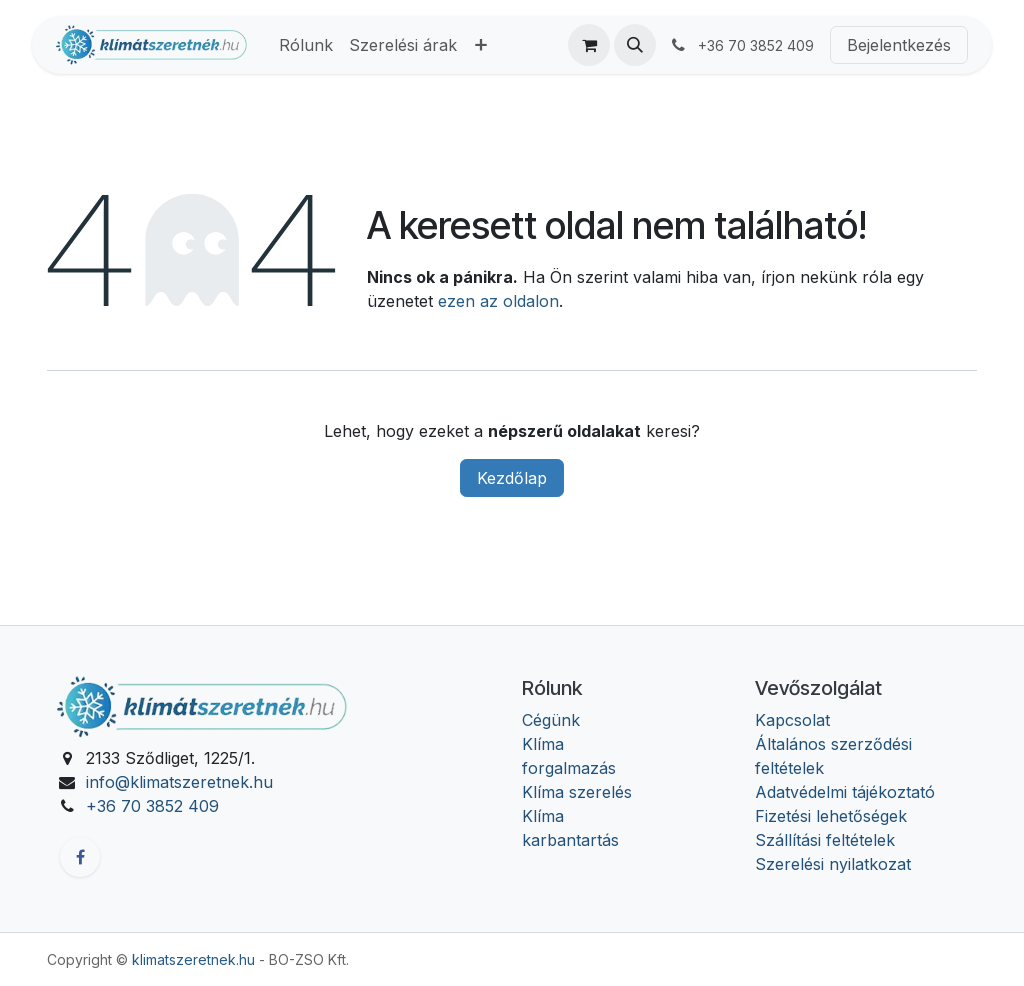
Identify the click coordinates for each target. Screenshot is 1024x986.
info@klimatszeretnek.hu (179, 782)
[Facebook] (80, 857)
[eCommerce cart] (589, 45)
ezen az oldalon (498, 301)
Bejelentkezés (899, 45)
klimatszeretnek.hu (193, 959)
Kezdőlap (512, 478)
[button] (635, 45)
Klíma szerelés (577, 792)
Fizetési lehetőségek (831, 816)
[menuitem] (306, 45)
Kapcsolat (792, 720)
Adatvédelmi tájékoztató (845, 792)
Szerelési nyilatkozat (833, 864)
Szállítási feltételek (825, 840)
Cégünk (551, 720)
